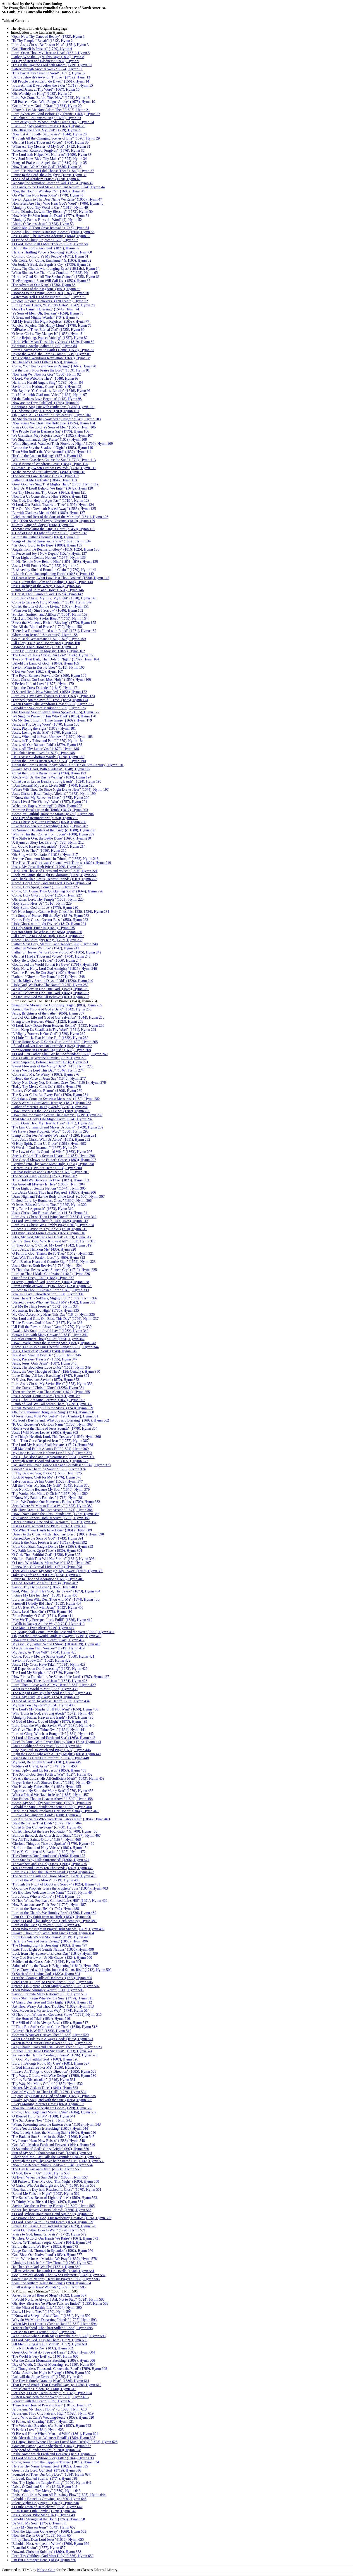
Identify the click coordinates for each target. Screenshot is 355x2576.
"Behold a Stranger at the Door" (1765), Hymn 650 (48, 2519)
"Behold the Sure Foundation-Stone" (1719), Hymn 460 (51, 1807)
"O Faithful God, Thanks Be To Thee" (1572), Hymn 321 (52, 1253)
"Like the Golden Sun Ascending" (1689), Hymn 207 (49, 826)
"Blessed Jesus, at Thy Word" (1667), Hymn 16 (45, 89)
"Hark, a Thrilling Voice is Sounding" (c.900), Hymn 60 (51, 252)
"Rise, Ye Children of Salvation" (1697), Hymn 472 (48, 1852)
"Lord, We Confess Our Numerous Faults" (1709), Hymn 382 (55, 1502)
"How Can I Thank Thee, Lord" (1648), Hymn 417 (47, 1640)
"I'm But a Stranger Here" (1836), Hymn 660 (43, 2560)
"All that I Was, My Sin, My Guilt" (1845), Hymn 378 (50, 1485)
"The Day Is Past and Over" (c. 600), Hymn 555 (46, 2169)
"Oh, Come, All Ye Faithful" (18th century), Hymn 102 (51, 415)
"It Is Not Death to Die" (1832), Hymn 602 (42, 2348)
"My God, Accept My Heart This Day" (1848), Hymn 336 (53, 1314)
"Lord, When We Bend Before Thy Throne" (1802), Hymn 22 (55, 114)
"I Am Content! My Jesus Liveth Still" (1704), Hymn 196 (52, 785)
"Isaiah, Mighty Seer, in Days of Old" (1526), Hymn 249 (52, 981)
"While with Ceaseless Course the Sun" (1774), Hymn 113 (53, 460)
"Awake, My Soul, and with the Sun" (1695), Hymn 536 (51, 2100)
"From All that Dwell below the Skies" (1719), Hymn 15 (52, 85)
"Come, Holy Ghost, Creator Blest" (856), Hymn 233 (49, 920)
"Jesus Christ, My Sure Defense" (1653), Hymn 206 (48, 822)
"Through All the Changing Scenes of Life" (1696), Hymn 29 (55, 138)
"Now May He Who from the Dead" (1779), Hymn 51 (50, 216)
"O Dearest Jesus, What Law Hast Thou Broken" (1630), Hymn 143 (60, 578)
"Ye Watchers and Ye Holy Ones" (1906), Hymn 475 (49, 1864)
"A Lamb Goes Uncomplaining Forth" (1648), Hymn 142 (52, 574)
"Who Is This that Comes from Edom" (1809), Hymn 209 (52, 834)
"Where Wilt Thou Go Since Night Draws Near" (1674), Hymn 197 (60, 789)
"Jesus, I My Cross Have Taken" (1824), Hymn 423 (48, 1664)
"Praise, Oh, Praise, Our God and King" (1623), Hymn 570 (53, 2226)
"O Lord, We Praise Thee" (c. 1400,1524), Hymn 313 (49, 1221)
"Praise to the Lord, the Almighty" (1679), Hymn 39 (48, 175)
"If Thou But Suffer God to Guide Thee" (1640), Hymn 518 (54, 2027)
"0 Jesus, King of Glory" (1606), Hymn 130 (42, 525)
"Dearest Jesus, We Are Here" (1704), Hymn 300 (46, 1168)
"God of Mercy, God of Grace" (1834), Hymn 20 (46, 106)
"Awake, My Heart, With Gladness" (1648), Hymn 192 (50, 769)
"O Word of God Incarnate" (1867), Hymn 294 (45, 1148)
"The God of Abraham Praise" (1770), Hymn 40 (45, 179)
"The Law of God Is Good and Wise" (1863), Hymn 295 (51, 1152)
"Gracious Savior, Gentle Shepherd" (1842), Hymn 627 (51, 2446)
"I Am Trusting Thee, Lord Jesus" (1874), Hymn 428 (49, 1681)
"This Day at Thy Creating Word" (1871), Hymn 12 (48, 73)
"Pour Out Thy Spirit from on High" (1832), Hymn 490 (51, 1917)
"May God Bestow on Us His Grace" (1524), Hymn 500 (51, 1957)
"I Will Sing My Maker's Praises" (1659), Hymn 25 (48, 126)
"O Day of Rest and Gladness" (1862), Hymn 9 (45, 61)
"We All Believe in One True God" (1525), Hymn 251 (50, 989)
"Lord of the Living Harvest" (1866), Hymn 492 (46, 1925)
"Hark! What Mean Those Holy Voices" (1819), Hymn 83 (52, 342)
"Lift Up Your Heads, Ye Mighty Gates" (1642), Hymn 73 (53, 305)
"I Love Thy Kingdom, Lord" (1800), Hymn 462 (46, 1815)
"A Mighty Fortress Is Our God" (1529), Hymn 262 (48, 1034)
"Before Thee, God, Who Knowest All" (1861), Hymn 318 (53, 1241)
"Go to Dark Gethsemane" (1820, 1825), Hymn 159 (48, 639)
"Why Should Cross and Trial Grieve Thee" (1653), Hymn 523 (56, 2047)
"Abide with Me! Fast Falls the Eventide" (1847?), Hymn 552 (55, 2157)
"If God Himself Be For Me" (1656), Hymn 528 (45, 2067)
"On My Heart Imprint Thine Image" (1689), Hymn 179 (51, 720)
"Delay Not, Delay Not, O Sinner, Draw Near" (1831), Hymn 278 (58, 1082)
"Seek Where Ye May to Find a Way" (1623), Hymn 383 (51, 1506)
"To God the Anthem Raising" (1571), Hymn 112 (46, 456)
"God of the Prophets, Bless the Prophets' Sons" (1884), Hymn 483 (59, 1888)
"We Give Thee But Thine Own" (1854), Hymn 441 (48, 1730)
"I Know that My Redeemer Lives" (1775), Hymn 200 (50, 798)
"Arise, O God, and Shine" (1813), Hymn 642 (44, 2486)
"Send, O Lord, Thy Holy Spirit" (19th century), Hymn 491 (54, 1921)
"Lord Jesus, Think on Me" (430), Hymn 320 (43, 1249)
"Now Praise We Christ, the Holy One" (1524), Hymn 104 (53, 423)
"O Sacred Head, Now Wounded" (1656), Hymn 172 (49, 692)
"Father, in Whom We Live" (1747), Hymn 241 (45, 948)
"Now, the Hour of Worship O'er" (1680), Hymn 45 (48, 191)
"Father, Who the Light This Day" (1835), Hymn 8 (47, 57)
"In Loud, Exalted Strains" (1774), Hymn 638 (44, 2478)
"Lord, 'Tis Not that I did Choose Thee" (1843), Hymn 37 (52, 171)
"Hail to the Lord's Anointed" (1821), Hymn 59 (45, 248)
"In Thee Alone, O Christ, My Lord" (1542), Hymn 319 (51, 1245)
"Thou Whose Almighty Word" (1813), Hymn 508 (47, 1990)
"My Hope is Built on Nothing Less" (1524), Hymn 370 (51, 1453)
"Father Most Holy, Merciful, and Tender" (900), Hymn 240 (54, 944)
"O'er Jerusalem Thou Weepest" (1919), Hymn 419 (48, 1648)
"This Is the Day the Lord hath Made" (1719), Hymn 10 (51, 65)
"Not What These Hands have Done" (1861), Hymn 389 (51, 1530)
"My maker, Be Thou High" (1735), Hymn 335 (45, 1310)
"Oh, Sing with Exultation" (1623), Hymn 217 (44, 854)
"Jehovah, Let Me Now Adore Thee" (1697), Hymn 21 (50, 110)
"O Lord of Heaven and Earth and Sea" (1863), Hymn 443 (53, 1738)
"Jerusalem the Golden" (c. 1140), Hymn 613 (43, 2389)
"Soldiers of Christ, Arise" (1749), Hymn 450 (44, 1766)
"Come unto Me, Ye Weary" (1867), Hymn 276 (45, 1074)
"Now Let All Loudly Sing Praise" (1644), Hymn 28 (48, 134)
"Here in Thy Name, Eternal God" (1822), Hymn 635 (49, 2466)
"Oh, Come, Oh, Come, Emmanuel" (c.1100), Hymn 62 (51, 260)
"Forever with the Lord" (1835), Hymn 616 (42, 2401)
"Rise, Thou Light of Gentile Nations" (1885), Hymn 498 (52, 1949)
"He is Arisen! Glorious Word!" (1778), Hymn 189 (47, 757)
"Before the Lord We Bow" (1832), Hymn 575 (44, 2246)
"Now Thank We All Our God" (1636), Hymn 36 (46, 167)
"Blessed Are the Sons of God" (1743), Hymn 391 (47, 1538)
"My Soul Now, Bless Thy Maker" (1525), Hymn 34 (49, 159)
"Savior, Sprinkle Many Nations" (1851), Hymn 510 (48, 1994)
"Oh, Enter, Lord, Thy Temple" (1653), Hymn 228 (47, 899)
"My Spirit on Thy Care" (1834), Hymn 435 (42, 1705)
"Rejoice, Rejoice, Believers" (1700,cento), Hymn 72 (49, 301)
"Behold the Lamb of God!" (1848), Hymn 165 (45, 663)
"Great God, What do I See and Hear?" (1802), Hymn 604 (53, 2352)
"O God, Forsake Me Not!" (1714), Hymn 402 (44, 1583)
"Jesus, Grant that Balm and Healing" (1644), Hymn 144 (52, 582)
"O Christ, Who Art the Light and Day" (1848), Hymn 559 (53, 2185)
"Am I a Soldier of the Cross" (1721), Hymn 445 (46, 1746)
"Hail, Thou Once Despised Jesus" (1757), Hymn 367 (50, 1441)
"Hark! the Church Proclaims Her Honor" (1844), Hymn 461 (55, 1811)
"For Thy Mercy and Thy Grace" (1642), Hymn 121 (48, 492)
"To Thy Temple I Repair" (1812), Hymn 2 (42, 41)
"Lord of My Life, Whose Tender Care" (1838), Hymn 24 (52, 122)
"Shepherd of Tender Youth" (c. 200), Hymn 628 (46, 2450)
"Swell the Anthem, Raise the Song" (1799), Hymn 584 (51, 2283)
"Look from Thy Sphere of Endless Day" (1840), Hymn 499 (54, 1953)
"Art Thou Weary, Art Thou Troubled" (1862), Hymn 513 (52, 2006)
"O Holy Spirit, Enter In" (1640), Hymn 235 (43, 928)
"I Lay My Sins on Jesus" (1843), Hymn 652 (43, 2527)
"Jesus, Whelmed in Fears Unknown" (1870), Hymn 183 (52, 736)
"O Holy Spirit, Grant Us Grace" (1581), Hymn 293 (48, 1143)
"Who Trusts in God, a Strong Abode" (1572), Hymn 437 (52, 1713)
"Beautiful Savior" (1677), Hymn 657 (38, 2548)
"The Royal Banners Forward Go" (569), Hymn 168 (48, 675)
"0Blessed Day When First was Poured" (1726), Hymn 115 (53, 468)
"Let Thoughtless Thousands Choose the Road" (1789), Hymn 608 (59, 2368)
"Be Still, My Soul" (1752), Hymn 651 (39, 2523)
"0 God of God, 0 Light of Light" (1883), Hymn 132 (49, 533)
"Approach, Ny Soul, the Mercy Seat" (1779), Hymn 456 (52, 1791)
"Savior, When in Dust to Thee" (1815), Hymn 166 (48, 667)
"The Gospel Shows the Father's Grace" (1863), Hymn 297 (53, 1160)
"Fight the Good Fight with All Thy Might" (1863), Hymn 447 (56, 1754)
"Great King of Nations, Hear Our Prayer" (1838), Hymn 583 (55, 2279)
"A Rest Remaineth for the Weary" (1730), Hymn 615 (50, 2397)
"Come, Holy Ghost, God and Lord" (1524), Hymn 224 (51, 883)
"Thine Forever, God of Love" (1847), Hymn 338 (46, 1323)
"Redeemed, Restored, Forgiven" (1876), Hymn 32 (48, 150)
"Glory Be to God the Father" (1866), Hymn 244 (46, 960)
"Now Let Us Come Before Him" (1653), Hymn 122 (49, 496)
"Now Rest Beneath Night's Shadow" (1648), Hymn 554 (52, 2165)
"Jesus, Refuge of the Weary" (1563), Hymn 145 (46, 586)
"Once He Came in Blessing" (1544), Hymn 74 (45, 309)
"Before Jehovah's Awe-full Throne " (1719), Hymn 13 (50, 77)
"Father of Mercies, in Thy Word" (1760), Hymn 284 (49, 1107)
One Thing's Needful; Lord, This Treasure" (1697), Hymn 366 (56, 1436)
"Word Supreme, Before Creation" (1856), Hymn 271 (49, 1062)
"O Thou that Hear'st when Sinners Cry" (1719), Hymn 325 (54, 1270)
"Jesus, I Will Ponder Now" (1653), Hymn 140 (45, 566)
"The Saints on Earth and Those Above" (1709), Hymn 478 (53, 1876)
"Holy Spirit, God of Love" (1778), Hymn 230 (44, 907)
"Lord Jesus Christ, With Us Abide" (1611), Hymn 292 (50, 1139)
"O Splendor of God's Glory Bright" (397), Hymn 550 (50, 2149)
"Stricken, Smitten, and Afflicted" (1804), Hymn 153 (49, 614)
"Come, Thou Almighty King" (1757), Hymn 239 (46, 940)
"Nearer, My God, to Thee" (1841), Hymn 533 (44, 2088)
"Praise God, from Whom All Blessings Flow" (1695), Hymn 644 (58, 2495)
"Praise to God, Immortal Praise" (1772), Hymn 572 (48, 2234)
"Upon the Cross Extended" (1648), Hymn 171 (45, 688)
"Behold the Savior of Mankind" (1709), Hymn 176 (48, 708)
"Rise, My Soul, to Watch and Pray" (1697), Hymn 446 (51, 1750)
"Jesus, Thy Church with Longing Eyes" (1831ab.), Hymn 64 (55, 268)
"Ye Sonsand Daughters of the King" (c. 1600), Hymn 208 (53, 830)
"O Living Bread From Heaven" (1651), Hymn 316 (48, 1233)
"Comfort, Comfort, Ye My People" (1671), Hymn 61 (49, 256)
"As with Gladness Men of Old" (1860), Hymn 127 (48, 513)
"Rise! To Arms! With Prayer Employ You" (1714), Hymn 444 (56, 1742)
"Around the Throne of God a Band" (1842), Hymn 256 (51, 1009)
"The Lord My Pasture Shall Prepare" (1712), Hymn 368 (52, 1445)
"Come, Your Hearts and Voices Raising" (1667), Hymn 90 (53, 366)
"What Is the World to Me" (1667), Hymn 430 (44, 1689)
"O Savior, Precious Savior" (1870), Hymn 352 (45, 1379)
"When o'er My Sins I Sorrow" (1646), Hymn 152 (47, 610)
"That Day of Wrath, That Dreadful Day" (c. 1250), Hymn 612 (56, 2385)
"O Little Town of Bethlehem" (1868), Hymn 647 (47, 2507)
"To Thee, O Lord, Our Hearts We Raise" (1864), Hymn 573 (54, 2238)
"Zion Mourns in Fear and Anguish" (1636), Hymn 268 (51, 1050)
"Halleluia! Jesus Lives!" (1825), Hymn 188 (43, 753)
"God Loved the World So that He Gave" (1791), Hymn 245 (54, 964)
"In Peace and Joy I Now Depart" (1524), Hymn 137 (49, 553)
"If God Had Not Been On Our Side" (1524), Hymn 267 (51, 1046)
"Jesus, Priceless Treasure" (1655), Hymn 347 (44, 1359)
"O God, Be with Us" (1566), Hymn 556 (40, 2173)
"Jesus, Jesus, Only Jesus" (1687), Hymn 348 (43, 1363)
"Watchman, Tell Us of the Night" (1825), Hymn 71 (48, 297)
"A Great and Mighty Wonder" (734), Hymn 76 (45, 317)
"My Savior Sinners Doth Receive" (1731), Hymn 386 (50, 1518)
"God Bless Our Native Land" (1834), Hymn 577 (46, 2255)
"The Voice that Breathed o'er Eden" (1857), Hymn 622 (51, 2425)
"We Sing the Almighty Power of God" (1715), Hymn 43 (52, 183)
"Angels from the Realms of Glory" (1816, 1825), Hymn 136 (55, 549)
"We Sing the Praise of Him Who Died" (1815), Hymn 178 (53, 716)
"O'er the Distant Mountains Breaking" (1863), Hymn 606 (53, 2360)
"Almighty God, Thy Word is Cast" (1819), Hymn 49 (49, 207)
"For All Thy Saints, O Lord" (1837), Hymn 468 (46, 1839)
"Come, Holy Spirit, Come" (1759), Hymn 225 (45, 887)
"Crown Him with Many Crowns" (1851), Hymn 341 (49, 1335)
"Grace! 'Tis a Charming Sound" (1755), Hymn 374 (48, 1469)
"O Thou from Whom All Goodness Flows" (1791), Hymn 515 (56, 2014)
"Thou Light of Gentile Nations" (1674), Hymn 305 (48, 1188)
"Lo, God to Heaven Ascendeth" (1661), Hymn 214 (48, 846)
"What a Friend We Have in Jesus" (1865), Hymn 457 (50, 1795)
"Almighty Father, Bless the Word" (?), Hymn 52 (46, 220)
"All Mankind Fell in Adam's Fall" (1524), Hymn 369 (50, 1449)
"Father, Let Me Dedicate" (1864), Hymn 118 (44, 480)
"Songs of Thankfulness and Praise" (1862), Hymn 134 (51, 541)
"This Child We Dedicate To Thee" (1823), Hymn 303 (50, 1180)
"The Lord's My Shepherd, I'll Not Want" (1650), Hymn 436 (54, 1709)
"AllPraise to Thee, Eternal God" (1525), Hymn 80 (47, 329)
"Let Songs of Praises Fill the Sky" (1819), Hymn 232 (50, 916)
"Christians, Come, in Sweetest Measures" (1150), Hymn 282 (55, 1099)
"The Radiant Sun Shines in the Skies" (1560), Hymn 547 (52, 2136)
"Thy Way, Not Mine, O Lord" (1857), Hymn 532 (47, 2084)
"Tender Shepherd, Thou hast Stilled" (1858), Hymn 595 (52, 2328)
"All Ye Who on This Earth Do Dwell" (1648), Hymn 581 (52, 2271)
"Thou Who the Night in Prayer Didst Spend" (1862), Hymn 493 (57, 1929)
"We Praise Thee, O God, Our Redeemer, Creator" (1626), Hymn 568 (61, 2218)
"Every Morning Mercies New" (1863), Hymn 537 (47, 2104)
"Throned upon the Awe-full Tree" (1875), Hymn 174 (49, 700)
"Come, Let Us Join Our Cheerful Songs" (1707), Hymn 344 (55, 1347)
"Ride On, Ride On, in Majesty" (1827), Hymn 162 (48, 651)
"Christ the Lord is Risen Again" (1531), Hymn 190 (48, 761)
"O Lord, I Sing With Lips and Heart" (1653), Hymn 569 (52, 2222)
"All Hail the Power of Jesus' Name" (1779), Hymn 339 (51, 1327)
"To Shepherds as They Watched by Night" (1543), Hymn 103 (56, 419)
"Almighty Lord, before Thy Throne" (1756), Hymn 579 (51, 2263)
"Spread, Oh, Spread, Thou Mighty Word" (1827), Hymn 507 (55, 1986)
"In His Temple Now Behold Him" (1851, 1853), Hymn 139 (54, 561)
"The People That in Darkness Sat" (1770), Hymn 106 (50, 431)
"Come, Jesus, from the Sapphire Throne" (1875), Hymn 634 (55, 2462)
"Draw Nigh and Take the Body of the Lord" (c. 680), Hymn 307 (58, 1196)
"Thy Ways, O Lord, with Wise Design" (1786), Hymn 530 (53, 2075)
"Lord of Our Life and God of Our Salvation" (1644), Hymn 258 (57, 1017)
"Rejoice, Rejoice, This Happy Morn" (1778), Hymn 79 (51, 325)
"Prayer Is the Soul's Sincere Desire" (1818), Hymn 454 (51, 1782)
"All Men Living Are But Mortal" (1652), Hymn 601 (49, 2344)
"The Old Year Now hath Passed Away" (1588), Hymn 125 (53, 509)
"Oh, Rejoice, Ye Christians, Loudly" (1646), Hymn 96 (51, 391)
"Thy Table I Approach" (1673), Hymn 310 (42, 1209)
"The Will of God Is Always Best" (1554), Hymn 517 (49, 2023)
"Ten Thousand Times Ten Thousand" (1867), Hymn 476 (52, 1868)
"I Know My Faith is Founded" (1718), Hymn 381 (47, 1498)
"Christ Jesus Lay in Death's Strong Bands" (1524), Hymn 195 (56, 781)
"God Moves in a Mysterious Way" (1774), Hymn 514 (50, 2010)
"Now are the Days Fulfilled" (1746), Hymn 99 (45, 403)
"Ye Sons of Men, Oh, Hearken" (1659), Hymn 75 (47, 313)
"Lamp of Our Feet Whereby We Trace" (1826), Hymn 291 (53, 1135)
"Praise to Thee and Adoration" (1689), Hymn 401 (47, 1579)
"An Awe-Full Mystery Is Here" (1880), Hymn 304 (48, 1184)
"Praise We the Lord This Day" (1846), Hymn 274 (47, 1070)
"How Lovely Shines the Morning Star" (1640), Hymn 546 (53, 2132)
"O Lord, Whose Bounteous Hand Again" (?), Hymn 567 (52, 2214)
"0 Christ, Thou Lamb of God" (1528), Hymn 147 (47, 594)
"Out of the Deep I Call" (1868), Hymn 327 (42, 1278)
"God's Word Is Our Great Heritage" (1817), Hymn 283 (51, 1103)
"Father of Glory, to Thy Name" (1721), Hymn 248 (48, 977)
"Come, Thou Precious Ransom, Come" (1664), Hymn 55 (52, 232)
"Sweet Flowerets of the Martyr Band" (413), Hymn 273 (52, 1066)
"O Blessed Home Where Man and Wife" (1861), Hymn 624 (54, 2434)
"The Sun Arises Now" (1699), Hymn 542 (41, 2120)
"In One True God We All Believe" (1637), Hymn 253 (50, 997)
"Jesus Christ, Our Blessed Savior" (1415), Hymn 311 (50, 1213)
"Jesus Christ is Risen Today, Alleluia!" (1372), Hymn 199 (53, 793)
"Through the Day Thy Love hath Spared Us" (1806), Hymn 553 (57, 2161)
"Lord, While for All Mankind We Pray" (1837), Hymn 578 (54, 2259)
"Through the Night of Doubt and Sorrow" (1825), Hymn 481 (55, 1884)
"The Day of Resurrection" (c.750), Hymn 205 (44, 818)
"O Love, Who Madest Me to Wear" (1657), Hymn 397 (51, 1563)
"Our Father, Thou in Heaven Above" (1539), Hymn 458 (52, 1799)
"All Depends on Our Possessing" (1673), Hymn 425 (49, 1668)
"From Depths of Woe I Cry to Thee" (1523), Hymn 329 (51, 1286)
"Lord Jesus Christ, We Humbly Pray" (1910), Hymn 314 (52, 1225)
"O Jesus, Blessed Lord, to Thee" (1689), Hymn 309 (48, 1204)
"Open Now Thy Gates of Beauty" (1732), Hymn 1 (48, 36)
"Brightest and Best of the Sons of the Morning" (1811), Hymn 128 (59, 517)
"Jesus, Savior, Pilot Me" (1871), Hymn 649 (43, 2515)
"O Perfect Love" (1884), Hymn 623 (37, 2430)
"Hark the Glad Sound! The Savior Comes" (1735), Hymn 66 (55, 277)
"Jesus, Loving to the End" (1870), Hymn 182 (44, 732)
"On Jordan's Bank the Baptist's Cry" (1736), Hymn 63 (50, 264)
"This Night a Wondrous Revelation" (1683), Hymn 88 (50, 358)
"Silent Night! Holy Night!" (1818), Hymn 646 (45, 2503)
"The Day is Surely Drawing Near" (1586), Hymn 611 (50, 2381)
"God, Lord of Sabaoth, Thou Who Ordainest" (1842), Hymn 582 (58, 2275)
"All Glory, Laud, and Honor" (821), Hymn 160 (45, 643)
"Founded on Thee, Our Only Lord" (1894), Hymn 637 (50, 2474)
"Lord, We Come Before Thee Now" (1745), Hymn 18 (50, 97)
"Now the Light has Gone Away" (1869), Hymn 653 (48, 2531)
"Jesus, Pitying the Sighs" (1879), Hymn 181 (43, 728)
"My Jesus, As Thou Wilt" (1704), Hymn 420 (44, 1652)
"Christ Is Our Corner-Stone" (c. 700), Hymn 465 (46, 1827)
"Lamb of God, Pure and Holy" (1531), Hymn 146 (47, 590)
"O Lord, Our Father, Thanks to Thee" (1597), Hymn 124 (52, 504)
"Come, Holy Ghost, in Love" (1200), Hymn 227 (46, 895)
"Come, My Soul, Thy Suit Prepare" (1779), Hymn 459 (51, 1803)
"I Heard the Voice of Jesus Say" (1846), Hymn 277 (48, 1078)
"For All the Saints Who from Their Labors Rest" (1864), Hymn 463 (60, 1819)
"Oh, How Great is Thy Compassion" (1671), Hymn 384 (52, 1510)
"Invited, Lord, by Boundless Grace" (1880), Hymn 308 (51, 1200)
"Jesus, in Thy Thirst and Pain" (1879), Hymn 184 (47, 741)
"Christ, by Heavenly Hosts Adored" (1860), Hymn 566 (51, 2210)
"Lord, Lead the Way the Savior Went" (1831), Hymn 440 (52, 1725)
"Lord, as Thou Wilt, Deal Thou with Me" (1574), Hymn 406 (55, 1599)
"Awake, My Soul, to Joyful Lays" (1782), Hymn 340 (50, 1331)
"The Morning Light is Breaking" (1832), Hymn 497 (49, 1945)
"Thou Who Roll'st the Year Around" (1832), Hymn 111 (51, 452)
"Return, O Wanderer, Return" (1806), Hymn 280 (46, 1091)
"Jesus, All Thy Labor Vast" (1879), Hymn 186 (45, 749)
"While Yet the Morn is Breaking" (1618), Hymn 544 (49, 2128)
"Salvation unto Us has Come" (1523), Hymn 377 (47, 1481)
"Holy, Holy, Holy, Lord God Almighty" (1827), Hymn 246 (54, 968)
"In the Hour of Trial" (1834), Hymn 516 (40, 2018)
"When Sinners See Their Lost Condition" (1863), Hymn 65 (54, 272)
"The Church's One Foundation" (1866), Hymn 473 (48, 1856)
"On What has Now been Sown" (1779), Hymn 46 (47, 195)
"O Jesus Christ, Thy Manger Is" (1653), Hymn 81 (47, 334)
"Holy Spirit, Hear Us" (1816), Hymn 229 (41, 903)
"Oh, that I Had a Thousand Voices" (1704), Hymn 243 (50, 956)
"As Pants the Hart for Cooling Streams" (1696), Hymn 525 (54, 2055)
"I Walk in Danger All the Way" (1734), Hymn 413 (47, 1624)
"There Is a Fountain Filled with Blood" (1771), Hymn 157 (53, 631)
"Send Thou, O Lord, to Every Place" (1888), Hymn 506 (52, 1982)
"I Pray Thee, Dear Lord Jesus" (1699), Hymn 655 (47, 2539)
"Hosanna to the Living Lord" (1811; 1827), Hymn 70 (50, 293)
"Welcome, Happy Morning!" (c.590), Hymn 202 (46, 806)
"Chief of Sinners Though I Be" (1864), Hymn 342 (47, 1339)
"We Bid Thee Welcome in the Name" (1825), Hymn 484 (52, 1892)
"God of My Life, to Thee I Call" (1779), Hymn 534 (48, 2092)
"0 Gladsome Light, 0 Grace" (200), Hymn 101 (45, 411)
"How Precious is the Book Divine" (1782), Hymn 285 (50, 1111)
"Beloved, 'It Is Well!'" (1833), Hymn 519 (41, 2031)
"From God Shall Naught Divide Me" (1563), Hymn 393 (52, 1546)
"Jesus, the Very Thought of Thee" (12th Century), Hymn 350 (55, 1371)
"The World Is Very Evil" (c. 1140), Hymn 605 (45, 2356)
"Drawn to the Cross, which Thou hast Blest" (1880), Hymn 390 (57, 1534)
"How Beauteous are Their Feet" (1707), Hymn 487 (48, 1905)
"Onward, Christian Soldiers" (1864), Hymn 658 (46, 2552)
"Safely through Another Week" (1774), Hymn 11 (47, 69)
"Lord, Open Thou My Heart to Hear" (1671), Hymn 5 (50, 53)
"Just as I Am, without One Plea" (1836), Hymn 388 (48, 1526)
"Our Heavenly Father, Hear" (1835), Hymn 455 (46, 1786)
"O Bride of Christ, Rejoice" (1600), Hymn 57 (44, 240)
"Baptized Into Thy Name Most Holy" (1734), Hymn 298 (52, 1164)
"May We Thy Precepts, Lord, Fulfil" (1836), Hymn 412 (51, 1620)
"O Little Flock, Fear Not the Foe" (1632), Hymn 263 (49, 1038)
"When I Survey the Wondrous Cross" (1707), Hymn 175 (52, 704)
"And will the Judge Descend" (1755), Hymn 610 (46, 2377)
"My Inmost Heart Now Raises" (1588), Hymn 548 (48, 2141)
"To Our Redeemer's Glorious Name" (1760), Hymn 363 (52, 1424)
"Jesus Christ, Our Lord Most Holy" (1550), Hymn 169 (51, 679)
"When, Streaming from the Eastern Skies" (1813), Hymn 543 (56, 2124)
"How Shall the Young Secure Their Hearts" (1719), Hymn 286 (56, 1115)
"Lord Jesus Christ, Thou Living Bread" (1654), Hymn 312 (53, 1217)
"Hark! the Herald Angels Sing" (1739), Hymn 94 (47, 382)
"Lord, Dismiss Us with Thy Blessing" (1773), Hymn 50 (52, 211)
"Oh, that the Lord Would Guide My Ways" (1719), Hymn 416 (56, 1636)
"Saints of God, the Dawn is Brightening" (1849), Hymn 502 (55, 1966)
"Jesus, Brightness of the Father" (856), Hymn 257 (47, 1013)
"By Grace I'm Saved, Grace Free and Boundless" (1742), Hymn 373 (61, 1465)
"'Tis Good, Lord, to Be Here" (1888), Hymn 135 (46, 545)
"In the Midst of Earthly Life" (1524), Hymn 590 (46, 2307)
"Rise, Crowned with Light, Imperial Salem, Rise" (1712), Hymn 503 (61, 1970)
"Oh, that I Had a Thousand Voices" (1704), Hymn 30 (50, 142)
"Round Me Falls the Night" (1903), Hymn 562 (45, 2193)
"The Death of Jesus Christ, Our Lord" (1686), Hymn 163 (52, 655)
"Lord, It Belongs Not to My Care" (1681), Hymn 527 (50, 2063)
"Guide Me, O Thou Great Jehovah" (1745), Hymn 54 (50, 228)
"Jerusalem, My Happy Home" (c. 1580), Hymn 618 (49, 2409)
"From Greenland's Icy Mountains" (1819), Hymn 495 (50, 1937)
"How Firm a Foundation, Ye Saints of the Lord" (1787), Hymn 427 (60, 1677)
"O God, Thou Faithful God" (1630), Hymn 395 (45, 1554)
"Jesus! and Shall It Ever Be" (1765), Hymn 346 (46, 1355)
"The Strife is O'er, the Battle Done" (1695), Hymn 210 (51, 838)
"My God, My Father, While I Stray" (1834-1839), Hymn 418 (55, 1644)
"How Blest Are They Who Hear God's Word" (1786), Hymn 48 (57, 203)
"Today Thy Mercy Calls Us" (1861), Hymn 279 (46, 1086)
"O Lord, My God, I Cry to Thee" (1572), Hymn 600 (49, 2340)
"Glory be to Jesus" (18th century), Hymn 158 (44, 635)
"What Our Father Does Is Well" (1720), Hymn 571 (48, 2230)
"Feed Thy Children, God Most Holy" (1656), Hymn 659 (52, 2556)
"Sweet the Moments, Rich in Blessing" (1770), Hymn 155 (53, 622)
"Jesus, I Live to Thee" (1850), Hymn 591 (41, 2311)
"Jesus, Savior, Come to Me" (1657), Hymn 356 (45, 1396)
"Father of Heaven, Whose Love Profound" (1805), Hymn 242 (56, 952)
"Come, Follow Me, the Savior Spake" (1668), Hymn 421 (52, 1656)
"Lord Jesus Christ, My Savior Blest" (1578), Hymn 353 (52, 1384)
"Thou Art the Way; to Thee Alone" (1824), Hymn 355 (50, 1392)
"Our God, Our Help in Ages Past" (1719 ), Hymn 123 (50, 500)
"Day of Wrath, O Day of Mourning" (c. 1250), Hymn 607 (53, 2364)
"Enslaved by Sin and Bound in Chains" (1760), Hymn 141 (53, 570)
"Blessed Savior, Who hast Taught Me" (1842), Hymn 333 (53, 1302)
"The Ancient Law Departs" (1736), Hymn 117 (45, 476)
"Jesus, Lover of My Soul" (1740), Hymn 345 (44, 1351)
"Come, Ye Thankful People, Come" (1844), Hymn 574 (51, 2242)
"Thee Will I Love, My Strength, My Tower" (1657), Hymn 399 (57, 1571)
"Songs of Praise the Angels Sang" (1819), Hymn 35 (49, 163)
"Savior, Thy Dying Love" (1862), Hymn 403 (44, 1587)
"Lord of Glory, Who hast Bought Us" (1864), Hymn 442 (52, 1734)
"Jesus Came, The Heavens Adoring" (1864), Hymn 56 (50, 236)
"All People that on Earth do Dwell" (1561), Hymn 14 (50, 81)
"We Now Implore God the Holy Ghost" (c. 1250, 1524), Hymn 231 (60, 911)
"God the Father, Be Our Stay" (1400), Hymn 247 (47, 973)
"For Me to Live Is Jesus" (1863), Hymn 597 (43, 2332)
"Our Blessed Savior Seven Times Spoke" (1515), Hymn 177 (55, 712)
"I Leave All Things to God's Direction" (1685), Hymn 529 (53, 2071)
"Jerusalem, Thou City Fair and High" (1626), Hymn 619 (52, 2413)
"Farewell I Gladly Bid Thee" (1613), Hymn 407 (46, 1603)
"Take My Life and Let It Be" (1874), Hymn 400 (46, 1575)
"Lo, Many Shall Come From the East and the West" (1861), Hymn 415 (63, 1632)
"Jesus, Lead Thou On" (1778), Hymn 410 (41, 1611)
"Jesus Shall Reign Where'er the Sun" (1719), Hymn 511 (52, 1998)
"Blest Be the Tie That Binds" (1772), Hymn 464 (46, 1823)
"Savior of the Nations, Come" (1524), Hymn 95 (46, 386)
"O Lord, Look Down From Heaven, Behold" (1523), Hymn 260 (57, 1025)
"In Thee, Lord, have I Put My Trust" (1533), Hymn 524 (51, 2051)
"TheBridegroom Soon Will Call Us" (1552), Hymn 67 (50, 281)
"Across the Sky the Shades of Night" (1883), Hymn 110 (52, 447)
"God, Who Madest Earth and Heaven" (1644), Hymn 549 (53, 2145)
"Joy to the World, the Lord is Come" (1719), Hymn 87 (51, 354)
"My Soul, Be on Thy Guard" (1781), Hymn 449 (46, 1762)
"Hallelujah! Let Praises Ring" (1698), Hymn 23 (46, 118)
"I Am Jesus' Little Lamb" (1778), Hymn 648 (43, 2511)
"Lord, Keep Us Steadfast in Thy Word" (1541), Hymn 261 (53, 1029)
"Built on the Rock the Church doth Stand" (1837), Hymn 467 (56, 1835)
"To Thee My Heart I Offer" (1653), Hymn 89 (44, 362)
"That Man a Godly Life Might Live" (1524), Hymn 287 (52, 1119)
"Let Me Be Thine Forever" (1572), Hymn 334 (45, 1306)
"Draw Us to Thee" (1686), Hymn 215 (38, 850)
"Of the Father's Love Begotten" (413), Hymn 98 (46, 399)
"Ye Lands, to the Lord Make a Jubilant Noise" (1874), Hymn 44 (58, 187)
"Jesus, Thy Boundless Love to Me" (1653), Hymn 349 (51, 1367)
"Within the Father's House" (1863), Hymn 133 (45, 537)
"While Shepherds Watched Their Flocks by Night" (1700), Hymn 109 (62, 443)
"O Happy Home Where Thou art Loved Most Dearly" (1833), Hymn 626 (64, 2442)
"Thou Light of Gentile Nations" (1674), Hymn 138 (48, 557)
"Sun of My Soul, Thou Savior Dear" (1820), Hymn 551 (51, 2153)
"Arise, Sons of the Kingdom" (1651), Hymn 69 (45, 289)
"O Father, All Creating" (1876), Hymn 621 (42, 2421)
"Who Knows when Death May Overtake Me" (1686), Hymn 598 (58, 2336)
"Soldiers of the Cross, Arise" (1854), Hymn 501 (46, 1961)
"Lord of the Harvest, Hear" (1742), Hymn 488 (45, 1909)
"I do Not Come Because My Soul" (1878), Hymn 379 (50, 1489)
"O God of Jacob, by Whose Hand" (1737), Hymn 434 (50, 1701)
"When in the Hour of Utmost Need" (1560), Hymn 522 (51, 2043)
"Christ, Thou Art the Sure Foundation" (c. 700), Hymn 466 (54, 1831)
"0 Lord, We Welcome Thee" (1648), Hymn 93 (45, 378)
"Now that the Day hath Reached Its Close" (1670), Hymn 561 (56, 2189)
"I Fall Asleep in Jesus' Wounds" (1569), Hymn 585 (48, 2287)
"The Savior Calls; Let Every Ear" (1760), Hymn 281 (49, 1095)
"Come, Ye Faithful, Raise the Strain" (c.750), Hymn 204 (52, 814)
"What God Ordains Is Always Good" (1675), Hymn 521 (52, 2039)
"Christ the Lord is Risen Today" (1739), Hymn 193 (48, 773)
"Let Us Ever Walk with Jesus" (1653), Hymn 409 (47, 1607)
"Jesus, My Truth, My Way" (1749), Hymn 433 (45, 1697)
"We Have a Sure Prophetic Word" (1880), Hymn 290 (50, 1131)
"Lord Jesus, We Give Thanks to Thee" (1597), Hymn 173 (53, 696)
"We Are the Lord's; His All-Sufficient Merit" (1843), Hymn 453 (57, 1778)
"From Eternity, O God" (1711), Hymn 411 (42, 1616)
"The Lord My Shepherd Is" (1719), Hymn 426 (45, 1673)
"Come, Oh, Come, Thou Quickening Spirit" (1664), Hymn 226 (57, 891)
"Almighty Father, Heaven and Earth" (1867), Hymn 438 (52, 1717)
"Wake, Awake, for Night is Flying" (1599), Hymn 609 (50, 2373)
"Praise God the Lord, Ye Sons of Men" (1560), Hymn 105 (53, 427)
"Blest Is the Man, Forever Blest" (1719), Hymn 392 (49, 1542)
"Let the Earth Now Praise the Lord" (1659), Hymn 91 (50, 370)
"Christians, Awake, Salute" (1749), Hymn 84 (44, 346)
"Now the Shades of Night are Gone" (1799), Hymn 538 (51, 2108)
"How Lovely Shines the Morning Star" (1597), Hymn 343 (53, 1343)
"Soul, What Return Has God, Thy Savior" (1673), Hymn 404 (55, 1591)
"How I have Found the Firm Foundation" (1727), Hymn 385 (55, 1514)
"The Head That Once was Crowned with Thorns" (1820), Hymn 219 (61, 863)
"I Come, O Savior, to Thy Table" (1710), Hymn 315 (49, 1229)
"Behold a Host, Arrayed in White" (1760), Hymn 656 (50, 2543)
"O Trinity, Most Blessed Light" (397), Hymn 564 (47, 2202)
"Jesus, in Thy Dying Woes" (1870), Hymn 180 (45, 724)
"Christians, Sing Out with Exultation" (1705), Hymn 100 (52, 407)
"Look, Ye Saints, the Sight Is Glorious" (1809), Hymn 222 (53, 875)
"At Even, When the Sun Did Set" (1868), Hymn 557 (49, 2177)
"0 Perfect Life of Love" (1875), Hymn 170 (42, 684)
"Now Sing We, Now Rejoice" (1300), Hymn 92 (46, 374)
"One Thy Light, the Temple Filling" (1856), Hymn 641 (51, 2482)
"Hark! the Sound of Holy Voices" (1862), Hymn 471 (49, 1848)
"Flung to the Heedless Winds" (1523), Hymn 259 (47, 1021)
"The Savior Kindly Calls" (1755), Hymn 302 (44, 1176)
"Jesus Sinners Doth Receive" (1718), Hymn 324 (46, 1266)
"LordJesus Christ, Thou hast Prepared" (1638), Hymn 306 (53, 1192)
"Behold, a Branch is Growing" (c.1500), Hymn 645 (48, 2499)
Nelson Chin (46, 2570)
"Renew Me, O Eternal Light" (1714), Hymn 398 (46, 1567)
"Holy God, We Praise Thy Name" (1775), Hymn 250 (50, 985)
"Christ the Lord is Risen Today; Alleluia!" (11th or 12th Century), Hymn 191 (67, 765)
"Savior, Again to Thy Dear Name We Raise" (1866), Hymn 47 (56, 199)
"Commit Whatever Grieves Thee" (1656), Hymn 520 (50, 2035)
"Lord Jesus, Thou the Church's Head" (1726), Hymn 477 (52, 1872)
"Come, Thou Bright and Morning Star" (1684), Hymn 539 (53, 2112)
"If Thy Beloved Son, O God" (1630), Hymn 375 (46, 1473)
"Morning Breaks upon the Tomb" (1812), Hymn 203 (49, 810)
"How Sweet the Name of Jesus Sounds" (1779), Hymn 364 (54, 1428)
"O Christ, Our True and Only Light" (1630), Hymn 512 (51, 2002)
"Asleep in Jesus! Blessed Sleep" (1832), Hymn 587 (48, 2295)
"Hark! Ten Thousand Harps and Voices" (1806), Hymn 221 (54, 871)
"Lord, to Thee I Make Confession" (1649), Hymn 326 (50, 1274)
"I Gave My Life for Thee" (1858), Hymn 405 (44, 1595)
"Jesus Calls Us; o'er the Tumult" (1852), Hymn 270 (48, 1058)
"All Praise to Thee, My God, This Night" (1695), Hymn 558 (55, 2181)
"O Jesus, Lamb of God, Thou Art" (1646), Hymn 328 (50, 1282)
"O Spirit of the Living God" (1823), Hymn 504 (45, 1974)
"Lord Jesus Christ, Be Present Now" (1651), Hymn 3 (50, 45)
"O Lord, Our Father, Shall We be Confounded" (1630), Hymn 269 (59, 1054)
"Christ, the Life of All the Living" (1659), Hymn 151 (50, 606)
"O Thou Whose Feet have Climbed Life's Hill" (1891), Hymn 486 (59, 1900)
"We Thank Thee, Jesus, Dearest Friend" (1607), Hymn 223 (54, 879)
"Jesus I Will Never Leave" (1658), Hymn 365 (44, 1432)
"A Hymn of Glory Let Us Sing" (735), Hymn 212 (47, 842)
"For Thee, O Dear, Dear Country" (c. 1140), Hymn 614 (51, 2393)
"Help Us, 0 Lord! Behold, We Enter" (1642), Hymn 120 (52, 488)
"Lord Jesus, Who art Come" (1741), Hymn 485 (45, 1896)
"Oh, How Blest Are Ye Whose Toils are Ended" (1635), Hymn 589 (59, 2303)
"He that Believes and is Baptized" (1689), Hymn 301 (50, 1172)
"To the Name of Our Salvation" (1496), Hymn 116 (48, 472)
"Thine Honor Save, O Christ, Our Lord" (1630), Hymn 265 (54, 1042)
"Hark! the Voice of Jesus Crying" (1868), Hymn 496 (49, 1941)
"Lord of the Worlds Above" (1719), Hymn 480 (45, 1880)
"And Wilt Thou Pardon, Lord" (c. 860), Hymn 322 (48, 1257)
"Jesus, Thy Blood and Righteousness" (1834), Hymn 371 (53, 1457)
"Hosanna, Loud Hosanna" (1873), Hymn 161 (44, 647)
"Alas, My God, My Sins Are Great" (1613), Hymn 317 (51, 1237)
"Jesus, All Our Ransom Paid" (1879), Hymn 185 (46, 745)
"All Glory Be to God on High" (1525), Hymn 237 (47, 936)
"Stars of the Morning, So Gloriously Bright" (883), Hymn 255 (56, 1005)
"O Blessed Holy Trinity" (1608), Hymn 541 (43, 2116)
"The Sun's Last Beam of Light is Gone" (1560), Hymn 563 (54, 2198)
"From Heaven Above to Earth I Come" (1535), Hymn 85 (52, 350)
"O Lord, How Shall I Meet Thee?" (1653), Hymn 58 (49, 244)
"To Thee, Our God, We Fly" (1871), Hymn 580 (45, 2267)
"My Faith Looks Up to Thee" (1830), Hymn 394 (46, 1550)
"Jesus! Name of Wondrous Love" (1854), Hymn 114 (49, 464)
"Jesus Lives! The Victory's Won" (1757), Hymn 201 (49, 802)
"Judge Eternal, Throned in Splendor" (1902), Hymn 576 (52, 2250)
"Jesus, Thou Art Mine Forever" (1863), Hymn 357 (48, 1400)
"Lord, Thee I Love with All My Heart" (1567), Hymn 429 (53, 1685)
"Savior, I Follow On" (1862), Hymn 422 (40, 1660)
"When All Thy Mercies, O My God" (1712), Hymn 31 (51, 146)
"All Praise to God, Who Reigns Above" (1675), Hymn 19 (53, 102)
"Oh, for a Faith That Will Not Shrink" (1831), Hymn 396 (52, 1559)
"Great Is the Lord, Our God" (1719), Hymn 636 (46, 2470)
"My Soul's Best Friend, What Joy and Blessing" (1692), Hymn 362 (60, 1420)
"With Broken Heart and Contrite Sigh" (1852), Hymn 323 (53, 1261)
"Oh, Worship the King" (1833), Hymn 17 (41, 93)
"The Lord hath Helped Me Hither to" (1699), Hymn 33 (51, 154)
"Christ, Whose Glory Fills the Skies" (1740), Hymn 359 (52, 1408)
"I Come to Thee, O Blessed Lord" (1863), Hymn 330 (50, 1290)
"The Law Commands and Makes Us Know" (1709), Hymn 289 (57, 1127)
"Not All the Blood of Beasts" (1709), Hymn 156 (46, 627)
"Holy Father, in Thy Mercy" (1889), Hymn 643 (46, 2491)
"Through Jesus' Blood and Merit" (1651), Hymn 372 (49, 1461)
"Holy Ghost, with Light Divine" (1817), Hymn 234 (48, 924)
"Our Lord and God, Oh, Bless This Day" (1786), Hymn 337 (54, 1318)
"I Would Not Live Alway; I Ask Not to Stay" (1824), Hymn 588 (58, 2299)
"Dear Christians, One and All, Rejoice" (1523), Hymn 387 (53, 1522)
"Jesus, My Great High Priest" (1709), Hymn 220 (46, 867)
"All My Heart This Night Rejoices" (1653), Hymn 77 (50, 321)
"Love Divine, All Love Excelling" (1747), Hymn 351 (50, 1375)
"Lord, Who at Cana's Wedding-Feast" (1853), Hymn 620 (52, 2417)
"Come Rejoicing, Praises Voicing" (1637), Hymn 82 (49, 338)
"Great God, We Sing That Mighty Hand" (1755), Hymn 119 (54, 484)
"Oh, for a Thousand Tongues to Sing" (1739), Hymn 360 (52, 1412)
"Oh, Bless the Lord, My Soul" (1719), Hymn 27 (46, 130)
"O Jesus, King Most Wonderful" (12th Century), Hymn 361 (54, 1416)
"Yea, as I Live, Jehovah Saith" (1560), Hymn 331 (47, 1294)
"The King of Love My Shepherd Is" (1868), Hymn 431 (51, 1693)
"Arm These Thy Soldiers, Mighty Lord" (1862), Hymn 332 (54, 1298)
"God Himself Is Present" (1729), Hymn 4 (41, 49)
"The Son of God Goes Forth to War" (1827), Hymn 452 (51, 1774)
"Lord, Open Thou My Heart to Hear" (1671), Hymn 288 (52, 1123)
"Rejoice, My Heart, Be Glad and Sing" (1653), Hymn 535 (53, 2096)
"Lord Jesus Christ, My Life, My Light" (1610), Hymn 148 (53, 598)
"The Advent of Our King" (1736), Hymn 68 (43, 285)
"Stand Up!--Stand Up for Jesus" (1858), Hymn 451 (48, 1770)
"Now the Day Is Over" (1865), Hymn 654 (42, 2535)
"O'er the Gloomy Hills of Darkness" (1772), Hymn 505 (51, 1978)
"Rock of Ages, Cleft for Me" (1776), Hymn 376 (46, 1477)
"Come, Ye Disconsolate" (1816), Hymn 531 (43, 2080)
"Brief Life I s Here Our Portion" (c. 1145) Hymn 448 (50, 1758)
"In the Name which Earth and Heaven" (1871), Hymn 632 (53, 2454)
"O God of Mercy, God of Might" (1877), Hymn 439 (49, 1721)
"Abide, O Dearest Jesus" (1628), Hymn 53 (42, 224)
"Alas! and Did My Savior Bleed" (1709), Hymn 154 (49, 618)
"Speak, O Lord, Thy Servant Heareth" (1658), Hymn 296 (53, 1156)
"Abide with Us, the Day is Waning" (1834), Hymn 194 (51, 777)
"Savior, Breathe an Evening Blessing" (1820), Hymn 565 (53, 2206)
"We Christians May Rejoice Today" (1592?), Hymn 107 (52, 435)
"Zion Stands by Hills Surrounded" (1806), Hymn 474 (50, 1860)
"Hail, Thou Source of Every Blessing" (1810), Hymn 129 (53, 521)
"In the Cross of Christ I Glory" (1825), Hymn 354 (47, 1388)
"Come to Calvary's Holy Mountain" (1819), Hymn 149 (51, 602)
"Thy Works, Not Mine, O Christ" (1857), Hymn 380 (49, 1493)
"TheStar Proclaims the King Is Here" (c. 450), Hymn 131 (53, 529)
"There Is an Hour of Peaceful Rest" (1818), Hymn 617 (51, 2405)
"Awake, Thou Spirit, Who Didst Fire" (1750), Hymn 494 (52, 1933)
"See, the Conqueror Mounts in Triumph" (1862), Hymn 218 (54, 859)
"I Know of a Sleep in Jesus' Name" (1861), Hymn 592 (50, 2316)
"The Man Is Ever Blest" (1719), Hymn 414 (42, 1628)
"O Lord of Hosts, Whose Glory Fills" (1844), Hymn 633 (52, 2458)
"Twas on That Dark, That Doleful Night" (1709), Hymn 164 (55, 659)
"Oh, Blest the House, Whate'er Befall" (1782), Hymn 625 (53, 2438)
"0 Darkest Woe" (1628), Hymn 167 (37, 671)
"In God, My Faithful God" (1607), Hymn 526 (44, 2059)
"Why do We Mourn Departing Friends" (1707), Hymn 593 (54, 2320)
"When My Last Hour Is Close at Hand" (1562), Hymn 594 (54, 2324)
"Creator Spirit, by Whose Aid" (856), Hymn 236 (46, 932)
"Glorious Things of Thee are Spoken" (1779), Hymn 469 (52, 1843)
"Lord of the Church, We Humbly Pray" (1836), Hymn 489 (53, 1913)
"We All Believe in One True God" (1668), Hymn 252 (50, 993)
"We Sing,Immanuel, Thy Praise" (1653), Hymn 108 (49, 439)
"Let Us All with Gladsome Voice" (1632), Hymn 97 (49, 395)
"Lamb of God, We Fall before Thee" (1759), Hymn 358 (51, 1404)
